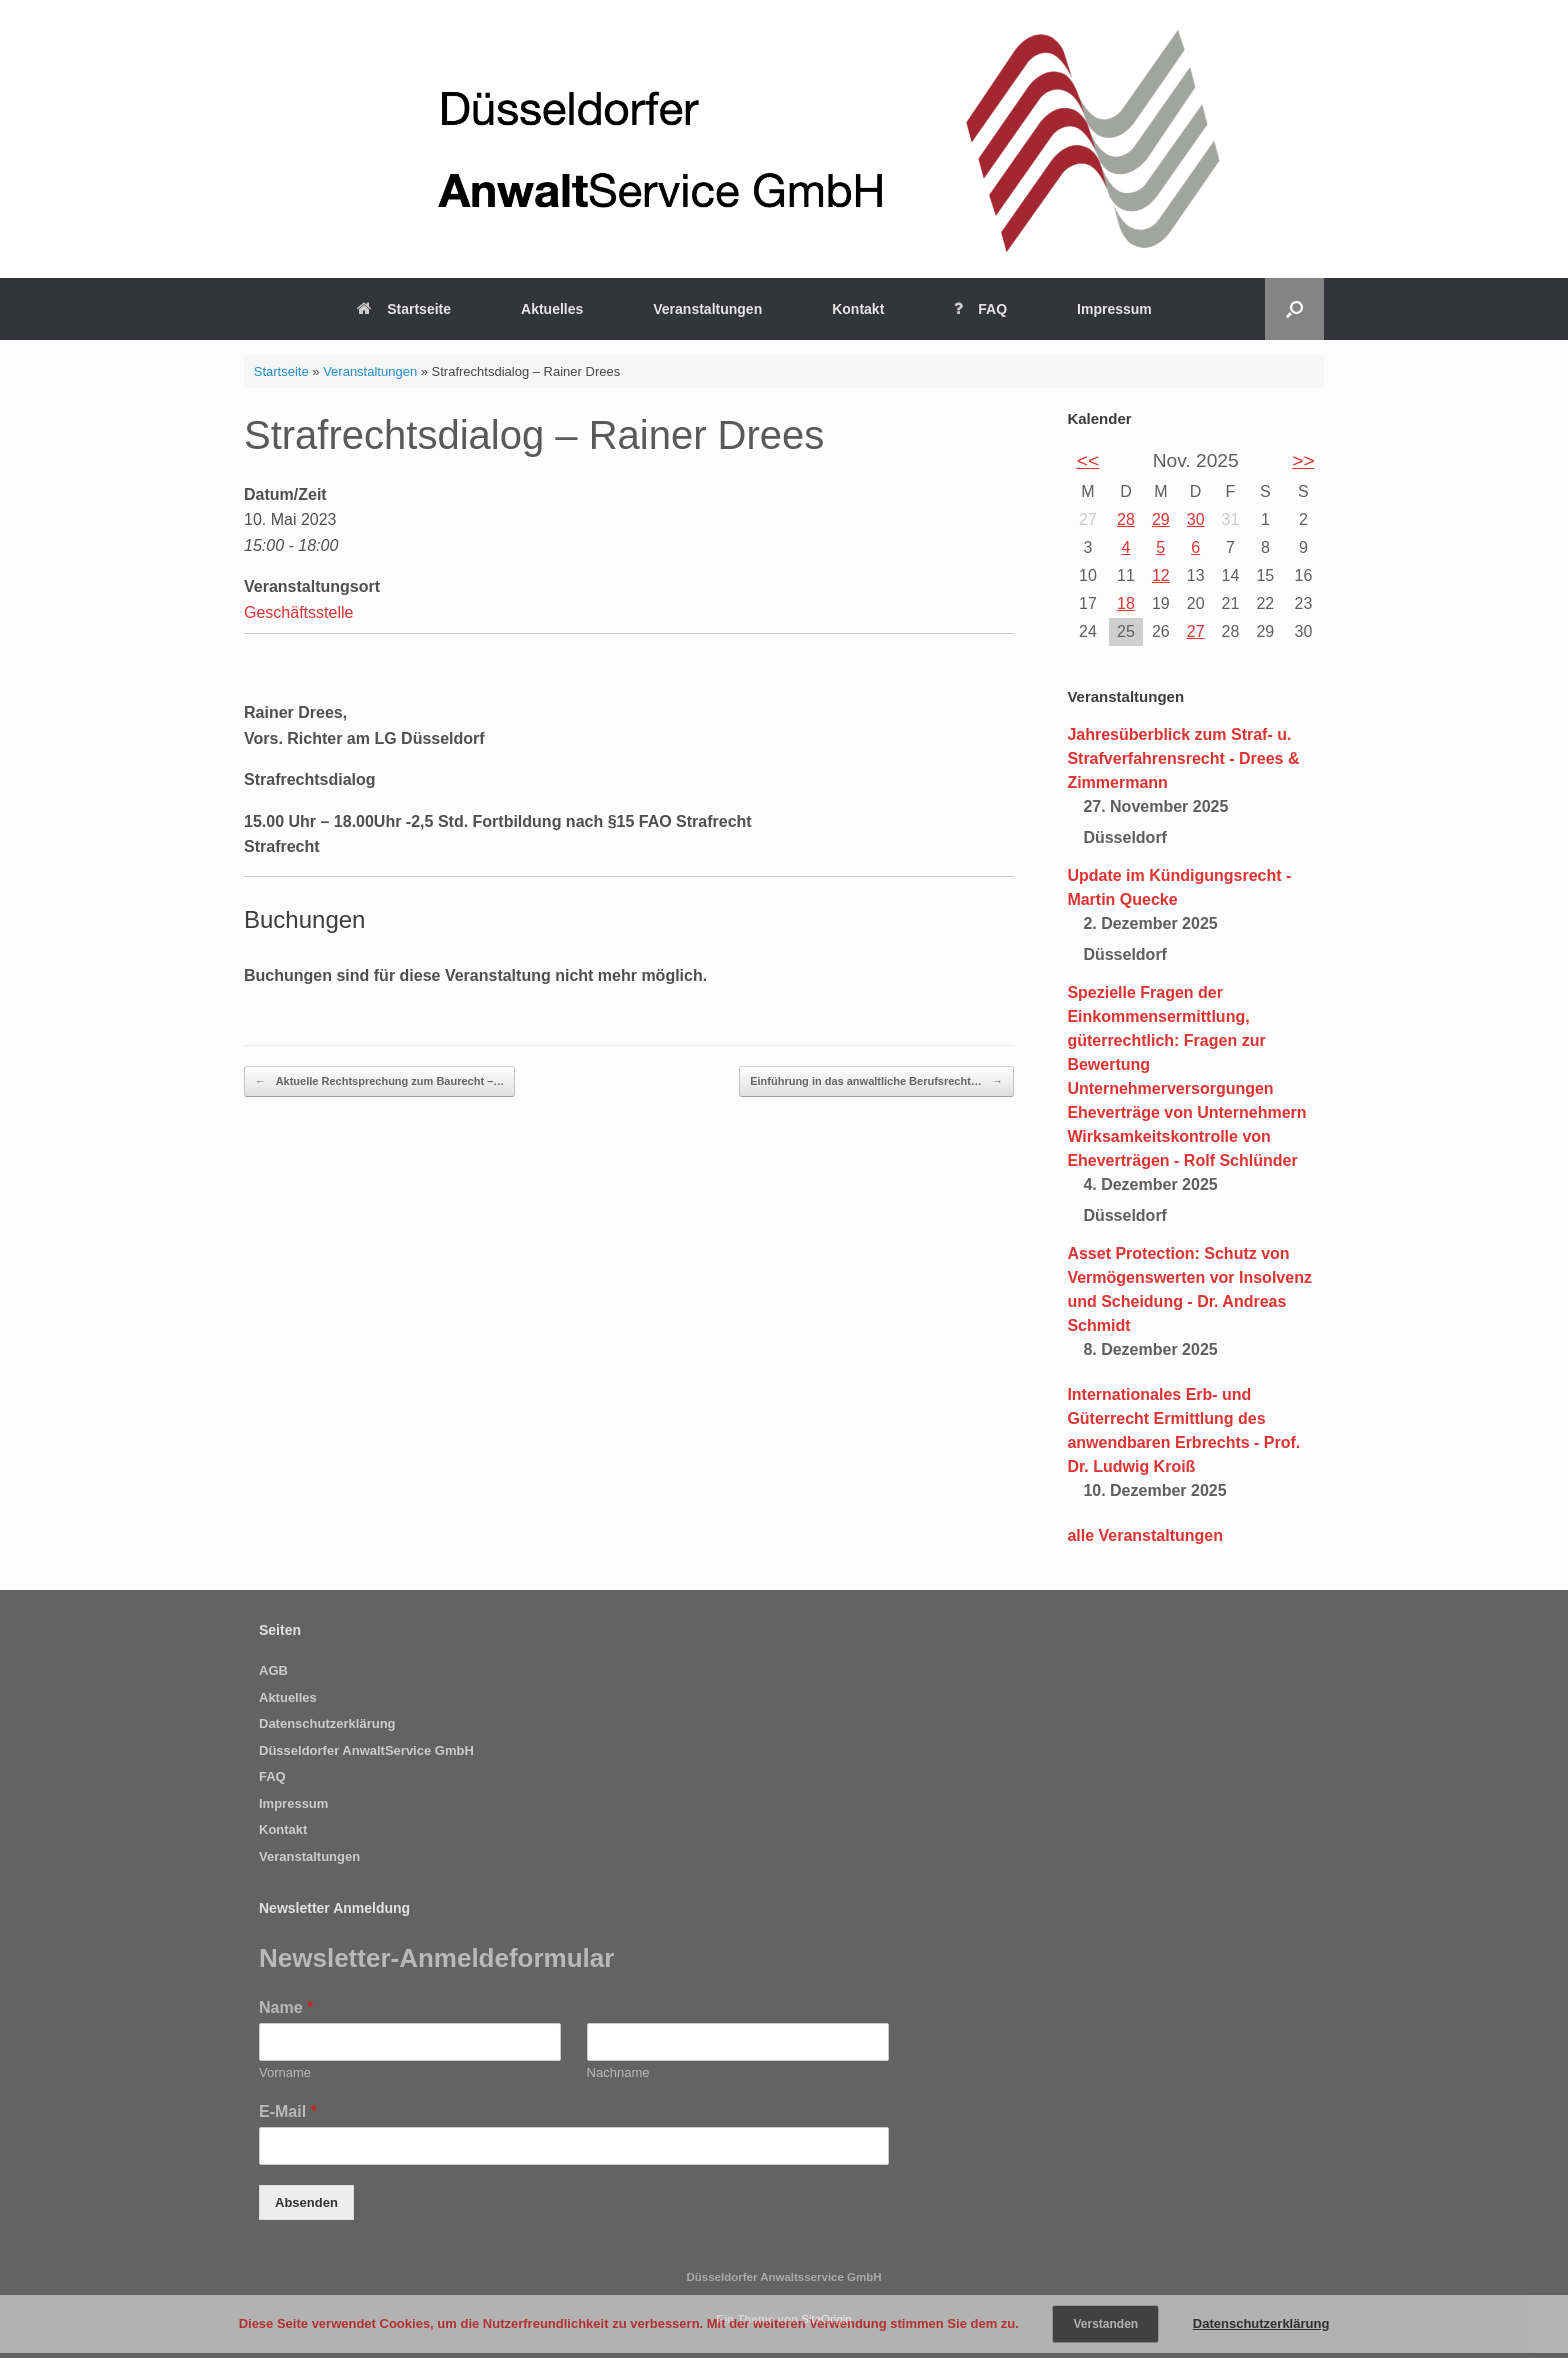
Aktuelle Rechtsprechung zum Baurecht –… (379, 1081)
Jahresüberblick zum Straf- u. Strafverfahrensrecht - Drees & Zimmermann (1183, 758)
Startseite (404, 309)
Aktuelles (552, 309)
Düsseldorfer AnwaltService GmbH (366, 1750)
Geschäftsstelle (298, 612)
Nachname (618, 2072)
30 (1196, 519)
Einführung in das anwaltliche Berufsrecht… (876, 1081)
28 (1126, 519)
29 (1161, 519)
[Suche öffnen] (1294, 309)
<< (1088, 460)
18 (1126, 603)
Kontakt (858, 309)
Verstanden (1105, 2324)
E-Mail (288, 2111)
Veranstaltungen (707, 309)
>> (1303, 460)
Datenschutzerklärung (327, 1723)
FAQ (980, 309)
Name (286, 2007)
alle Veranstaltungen (1145, 1535)
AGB (273, 1670)
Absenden (306, 2202)
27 (1196, 631)
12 (1161, 575)
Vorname (285, 2072)
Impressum (1114, 309)
